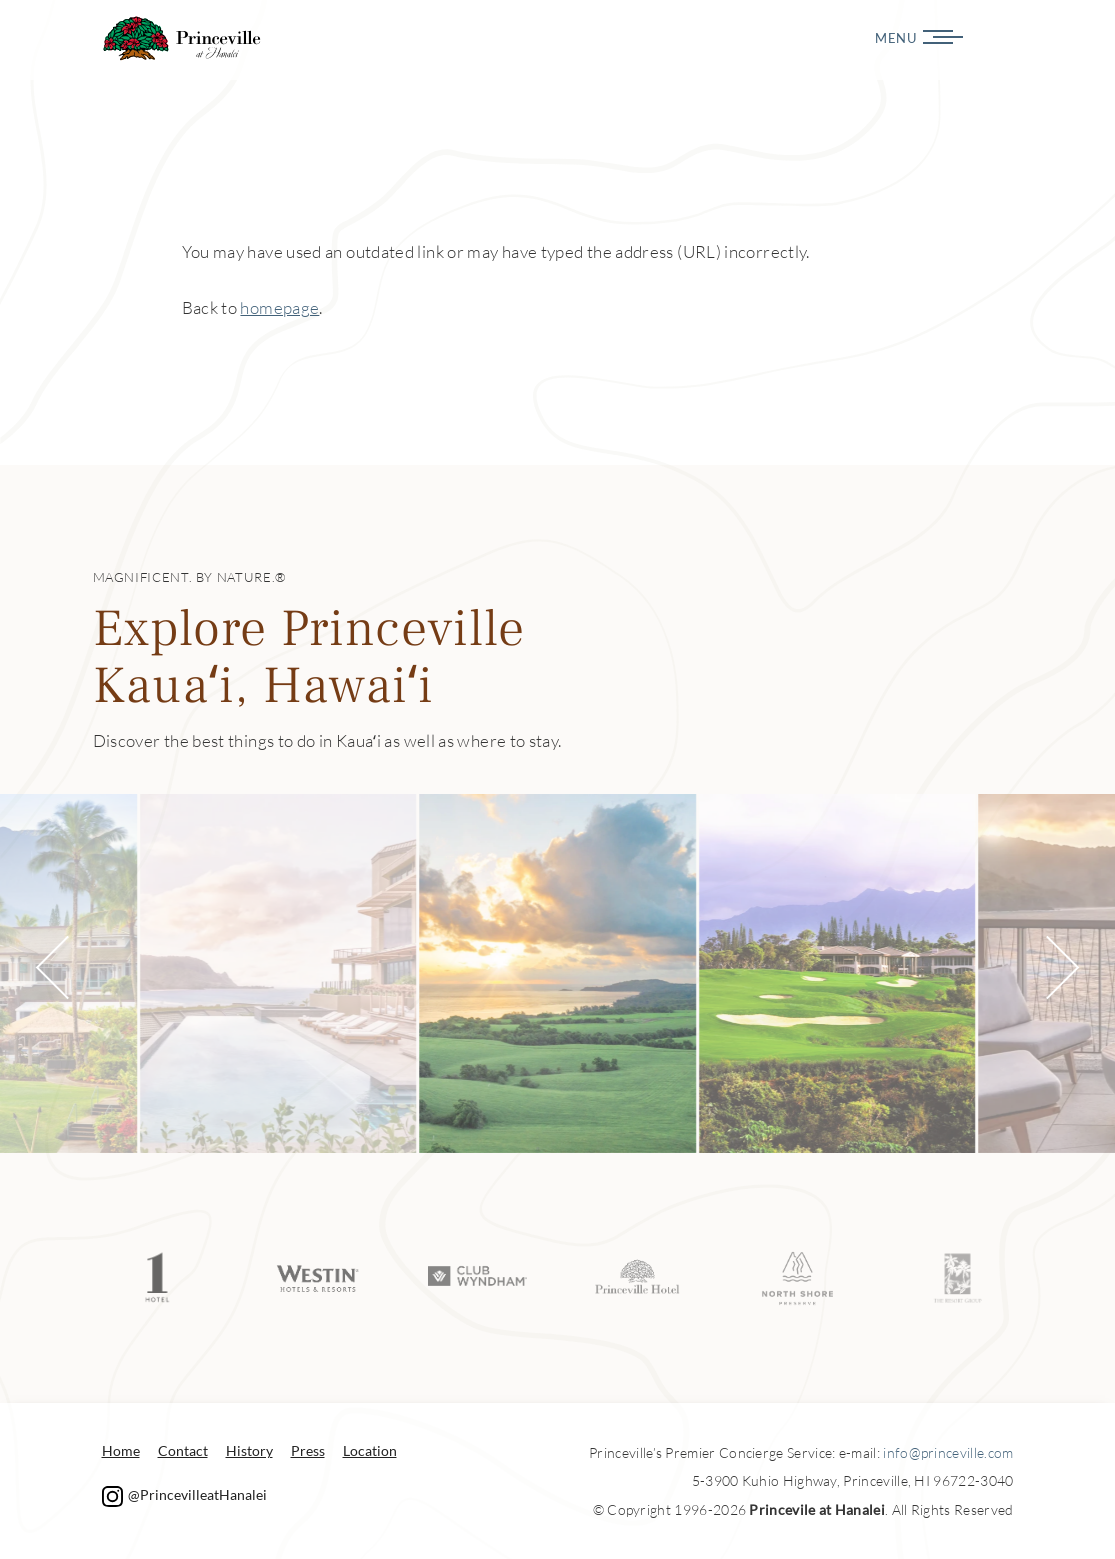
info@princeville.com (948, 1452)
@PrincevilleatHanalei (185, 1494)
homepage (279, 307)
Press (308, 1450)
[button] (67, 967)
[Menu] (1020, 37)
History (249, 1450)
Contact (183, 1450)
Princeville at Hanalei (183, 38)
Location (370, 1450)
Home (121, 1450)
